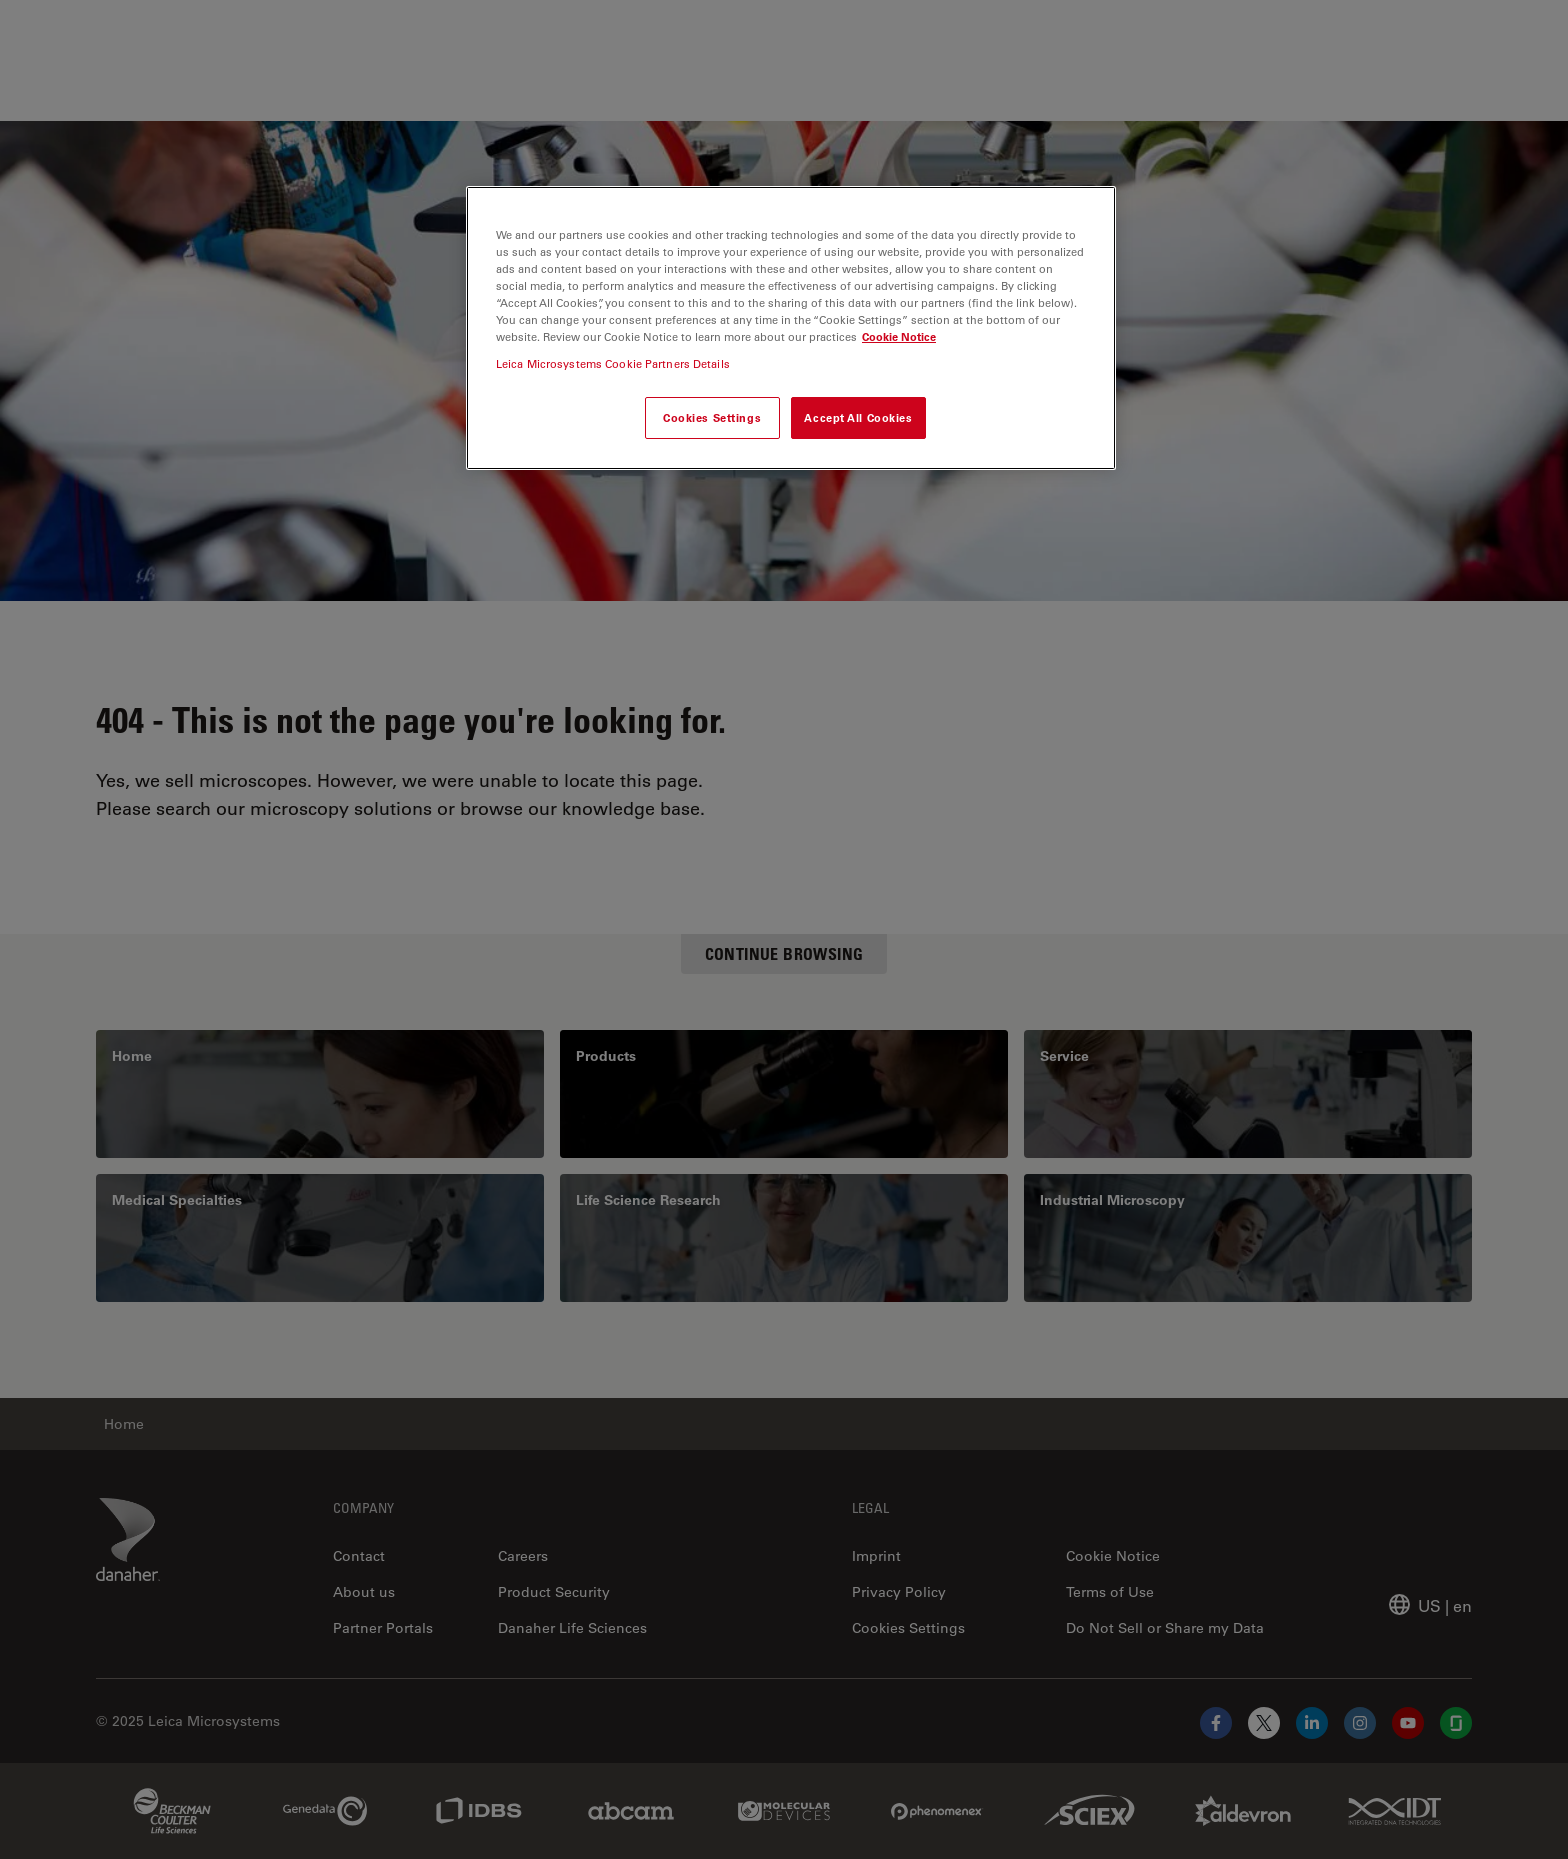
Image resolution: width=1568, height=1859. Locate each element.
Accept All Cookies (858, 417)
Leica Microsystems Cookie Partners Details (613, 363)
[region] (791, 328)
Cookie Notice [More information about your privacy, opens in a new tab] (899, 336)
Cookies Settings (712, 417)
